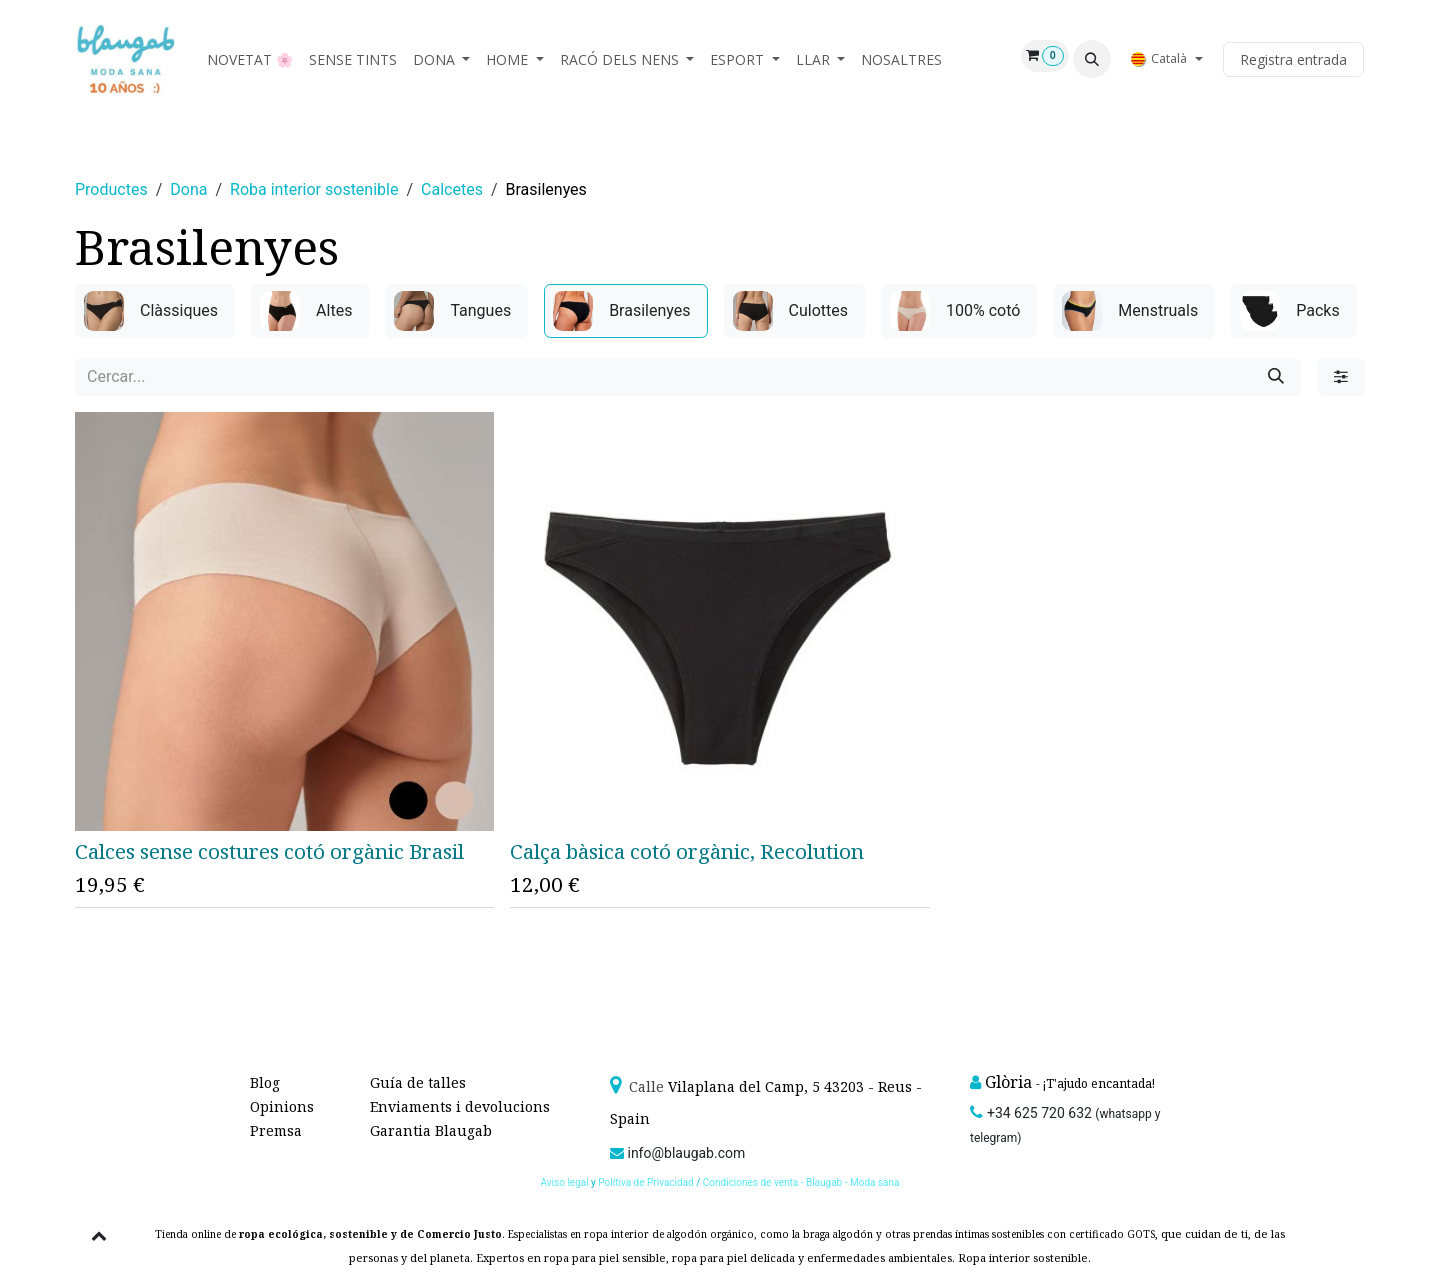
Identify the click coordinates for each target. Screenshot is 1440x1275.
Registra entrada (1293, 59)
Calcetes (452, 189)
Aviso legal (566, 1182)
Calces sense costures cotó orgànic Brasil (269, 851)
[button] (1092, 59)
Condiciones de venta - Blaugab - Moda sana (801, 1182)
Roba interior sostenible (314, 189)
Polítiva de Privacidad (645, 1182)
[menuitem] (250, 59)
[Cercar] (1276, 377)
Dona (188, 189)
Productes (111, 189)
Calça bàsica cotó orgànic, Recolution (687, 851)
